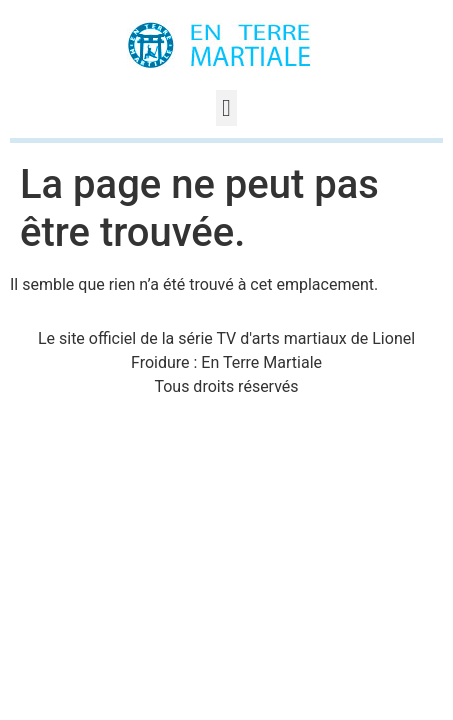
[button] (226, 108)
